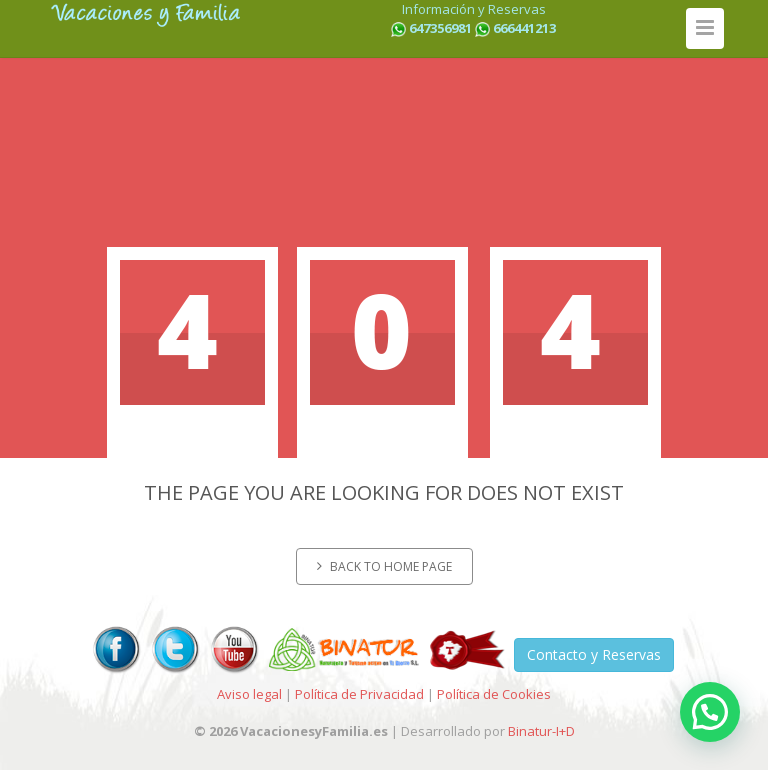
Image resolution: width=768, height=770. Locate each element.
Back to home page (384, 566)
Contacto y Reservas (594, 654)
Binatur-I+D (541, 731)
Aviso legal (249, 694)
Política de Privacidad (359, 694)
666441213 (524, 28)
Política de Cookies (494, 694)
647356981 (440, 28)
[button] (710, 712)
